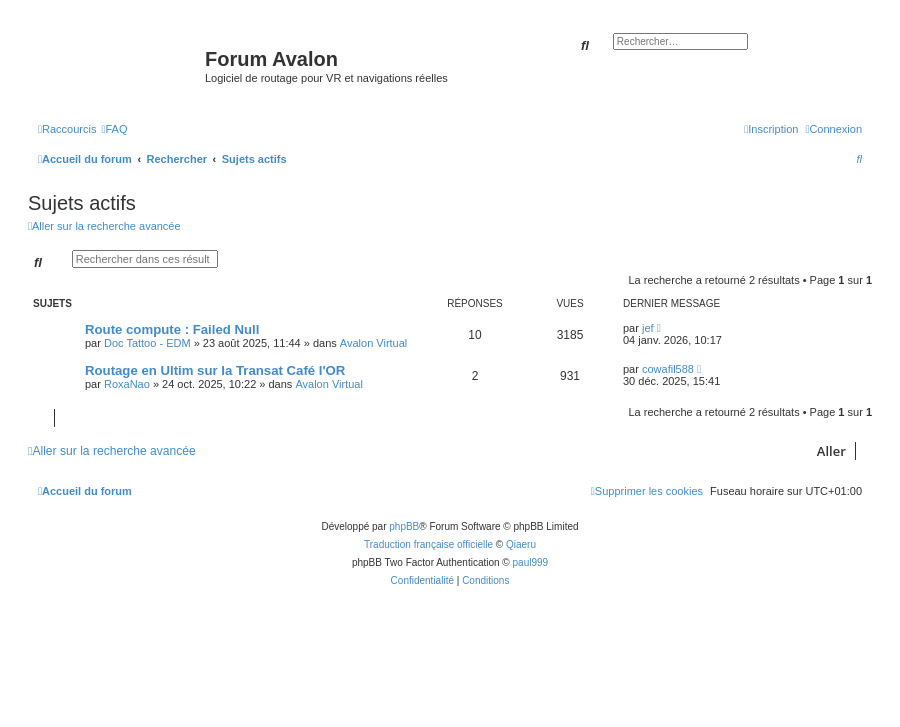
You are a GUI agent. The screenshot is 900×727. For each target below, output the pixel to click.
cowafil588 (668, 369)
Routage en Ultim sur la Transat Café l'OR (215, 370)
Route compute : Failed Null (172, 329)
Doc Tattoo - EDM (147, 343)
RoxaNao (127, 384)
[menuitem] (114, 129)
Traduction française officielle (428, 544)
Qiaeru (521, 544)
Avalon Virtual (373, 343)
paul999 (531, 562)
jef (648, 328)
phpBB (404, 526)
